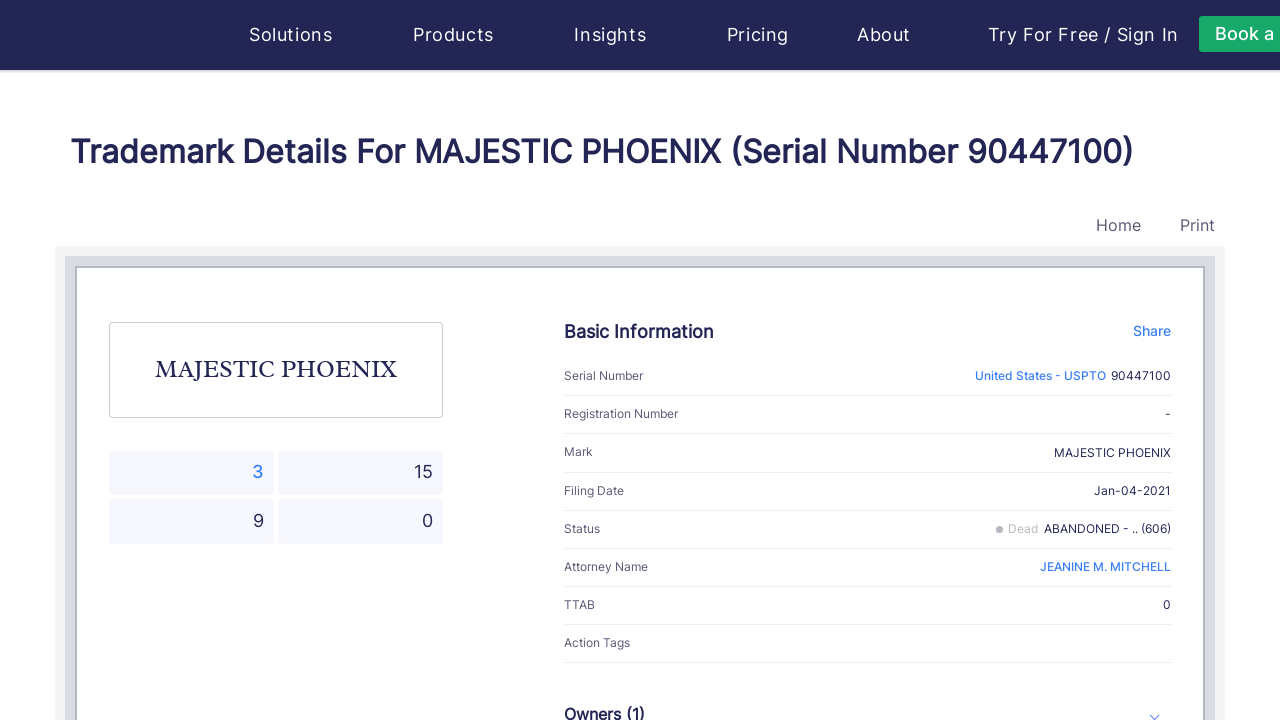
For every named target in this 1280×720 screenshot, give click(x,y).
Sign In (1148, 35)
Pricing (758, 34)
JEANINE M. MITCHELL (1105, 566)
